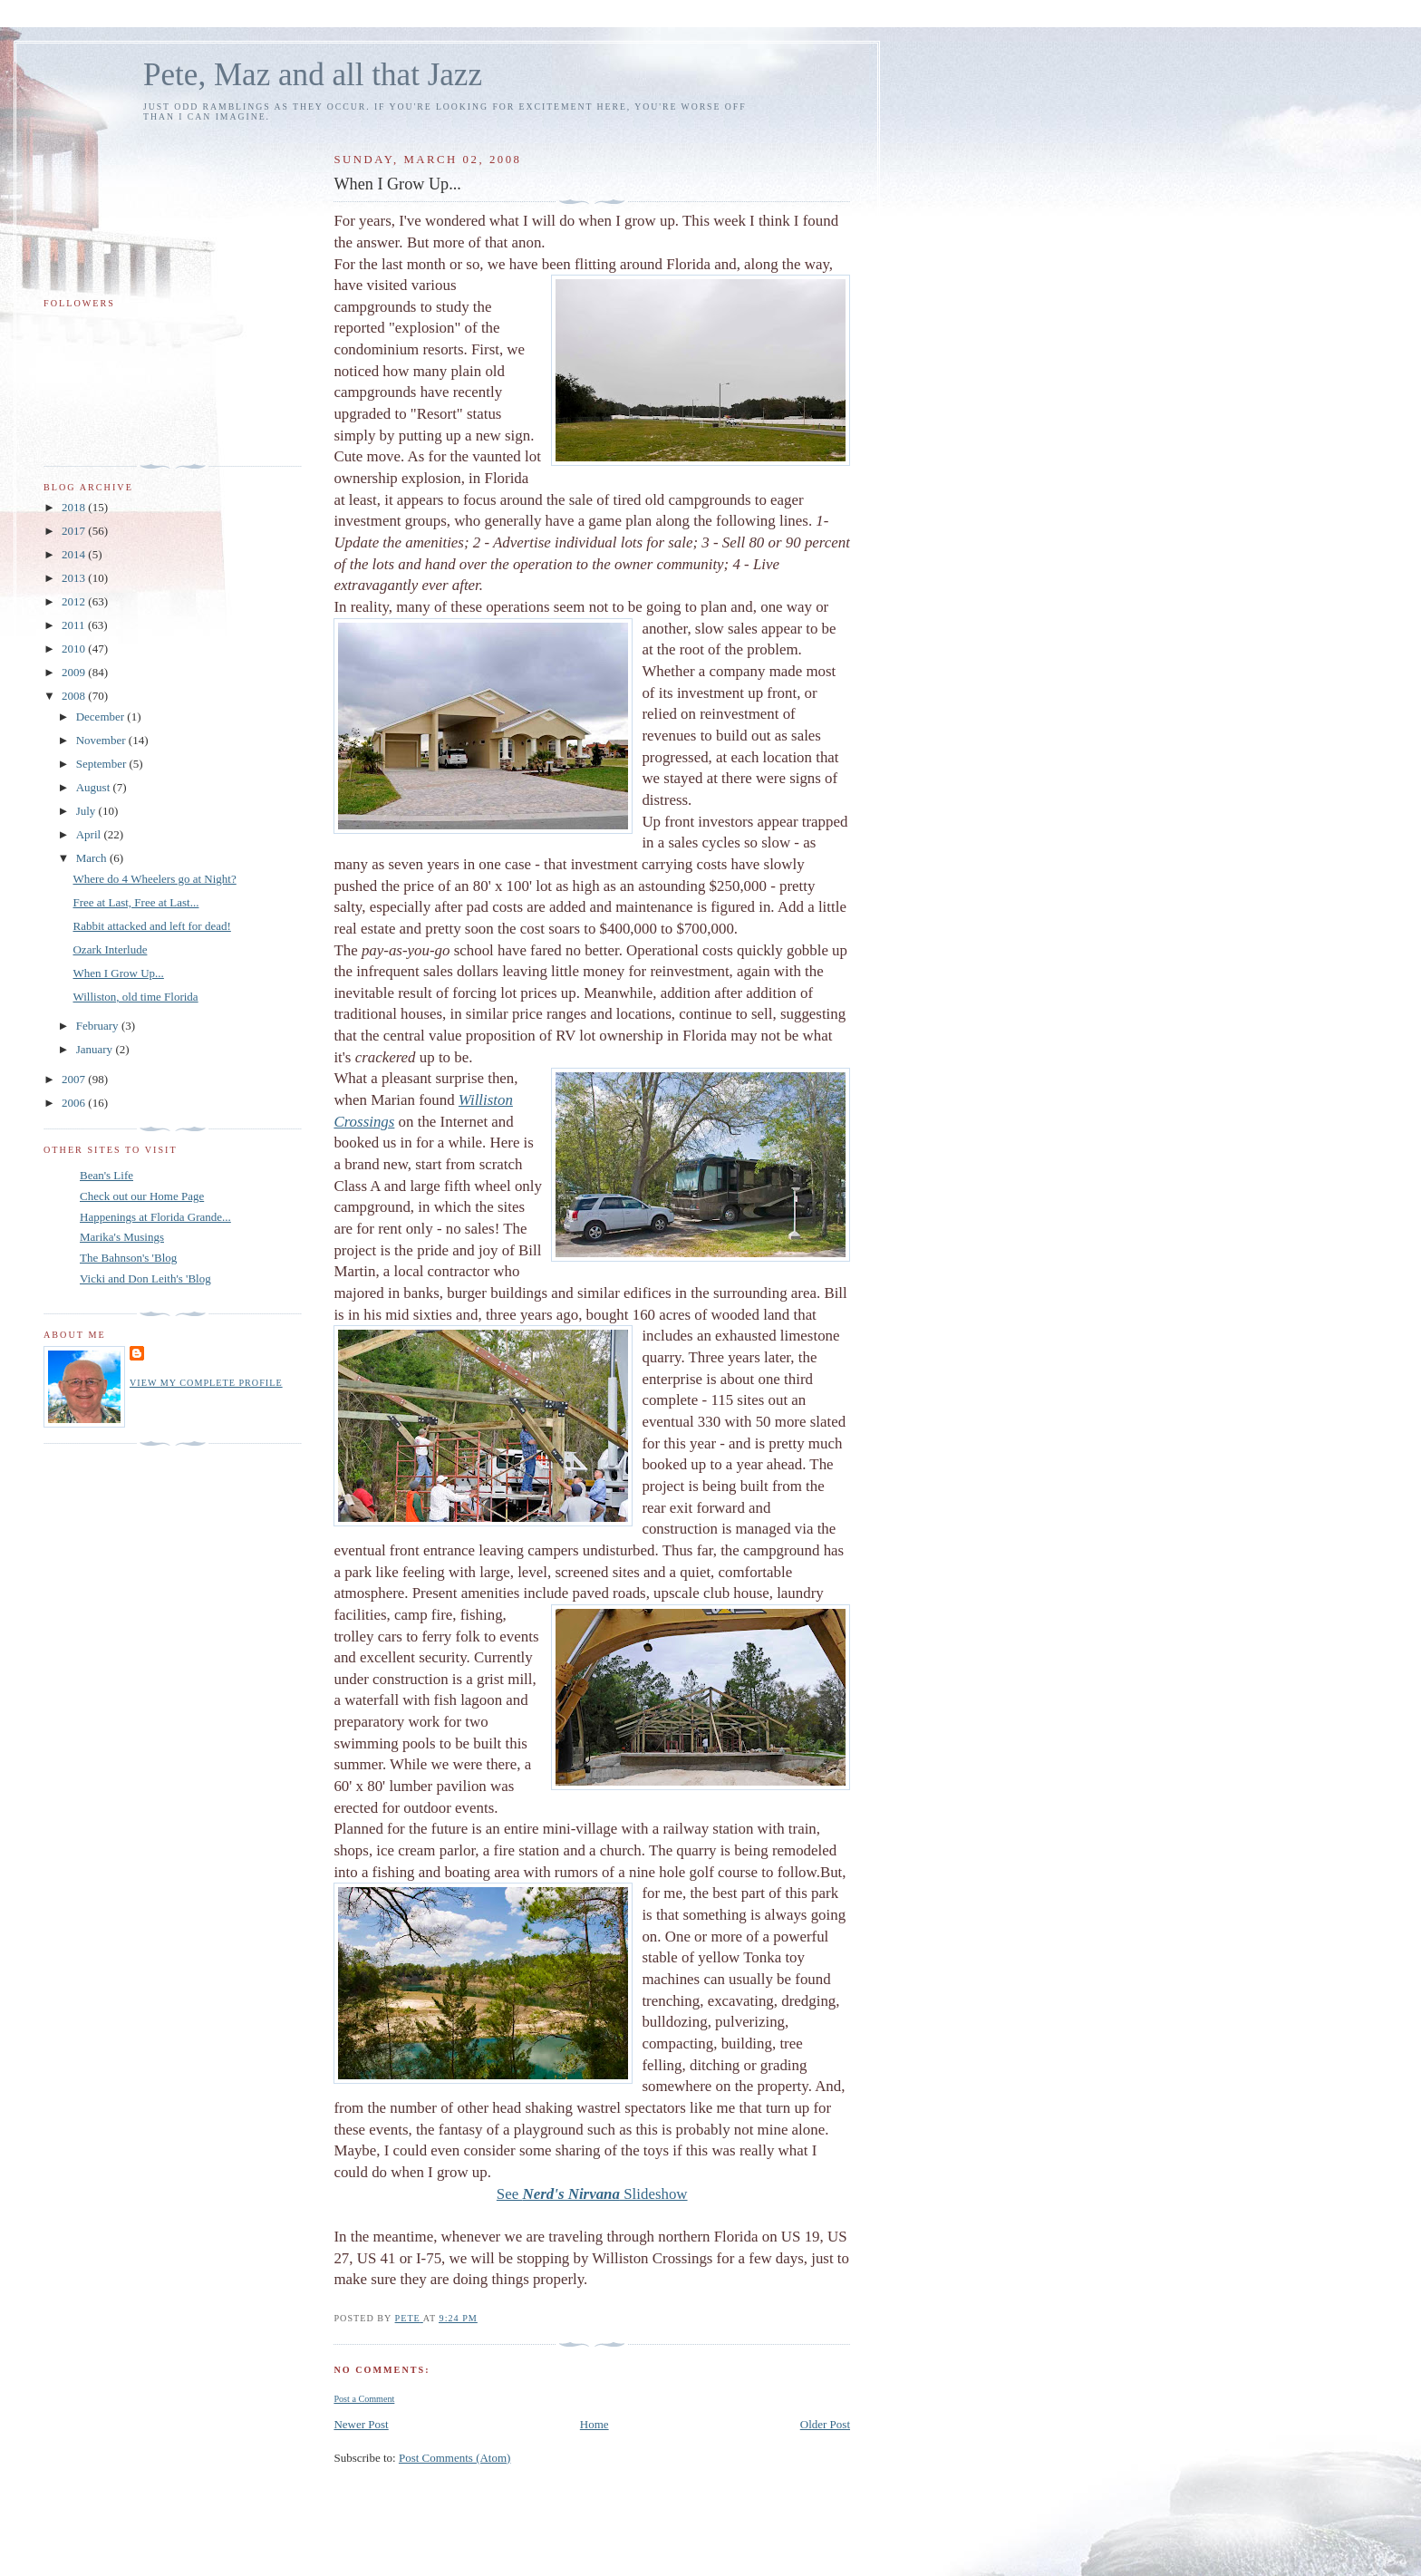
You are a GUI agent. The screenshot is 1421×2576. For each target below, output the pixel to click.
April (90, 834)
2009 (75, 672)
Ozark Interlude (109, 949)
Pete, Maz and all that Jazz (312, 74)
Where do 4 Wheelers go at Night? (154, 879)
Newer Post (361, 2424)
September (103, 763)
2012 (75, 601)
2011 (75, 625)
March (93, 858)
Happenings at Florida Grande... (155, 1217)
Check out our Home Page (142, 1196)
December (102, 716)
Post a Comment (364, 2399)
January (96, 1049)
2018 (75, 507)
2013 (75, 578)
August (94, 787)
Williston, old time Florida (135, 996)
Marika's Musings (122, 1237)
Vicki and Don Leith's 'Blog (145, 1278)
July (87, 811)
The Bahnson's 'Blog (128, 1257)
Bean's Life (106, 1175)
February (98, 1025)
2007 (75, 1079)
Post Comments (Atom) (455, 2458)
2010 (75, 648)
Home (594, 2424)
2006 (75, 1102)
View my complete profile (206, 1383)
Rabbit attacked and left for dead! (151, 926)
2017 (75, 530)
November (102, 740)
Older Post (825, 2424)
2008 (75, 695)
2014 (75, 554)
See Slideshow (592, 2194)
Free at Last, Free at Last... (135, 902)
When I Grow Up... (117, 973)
